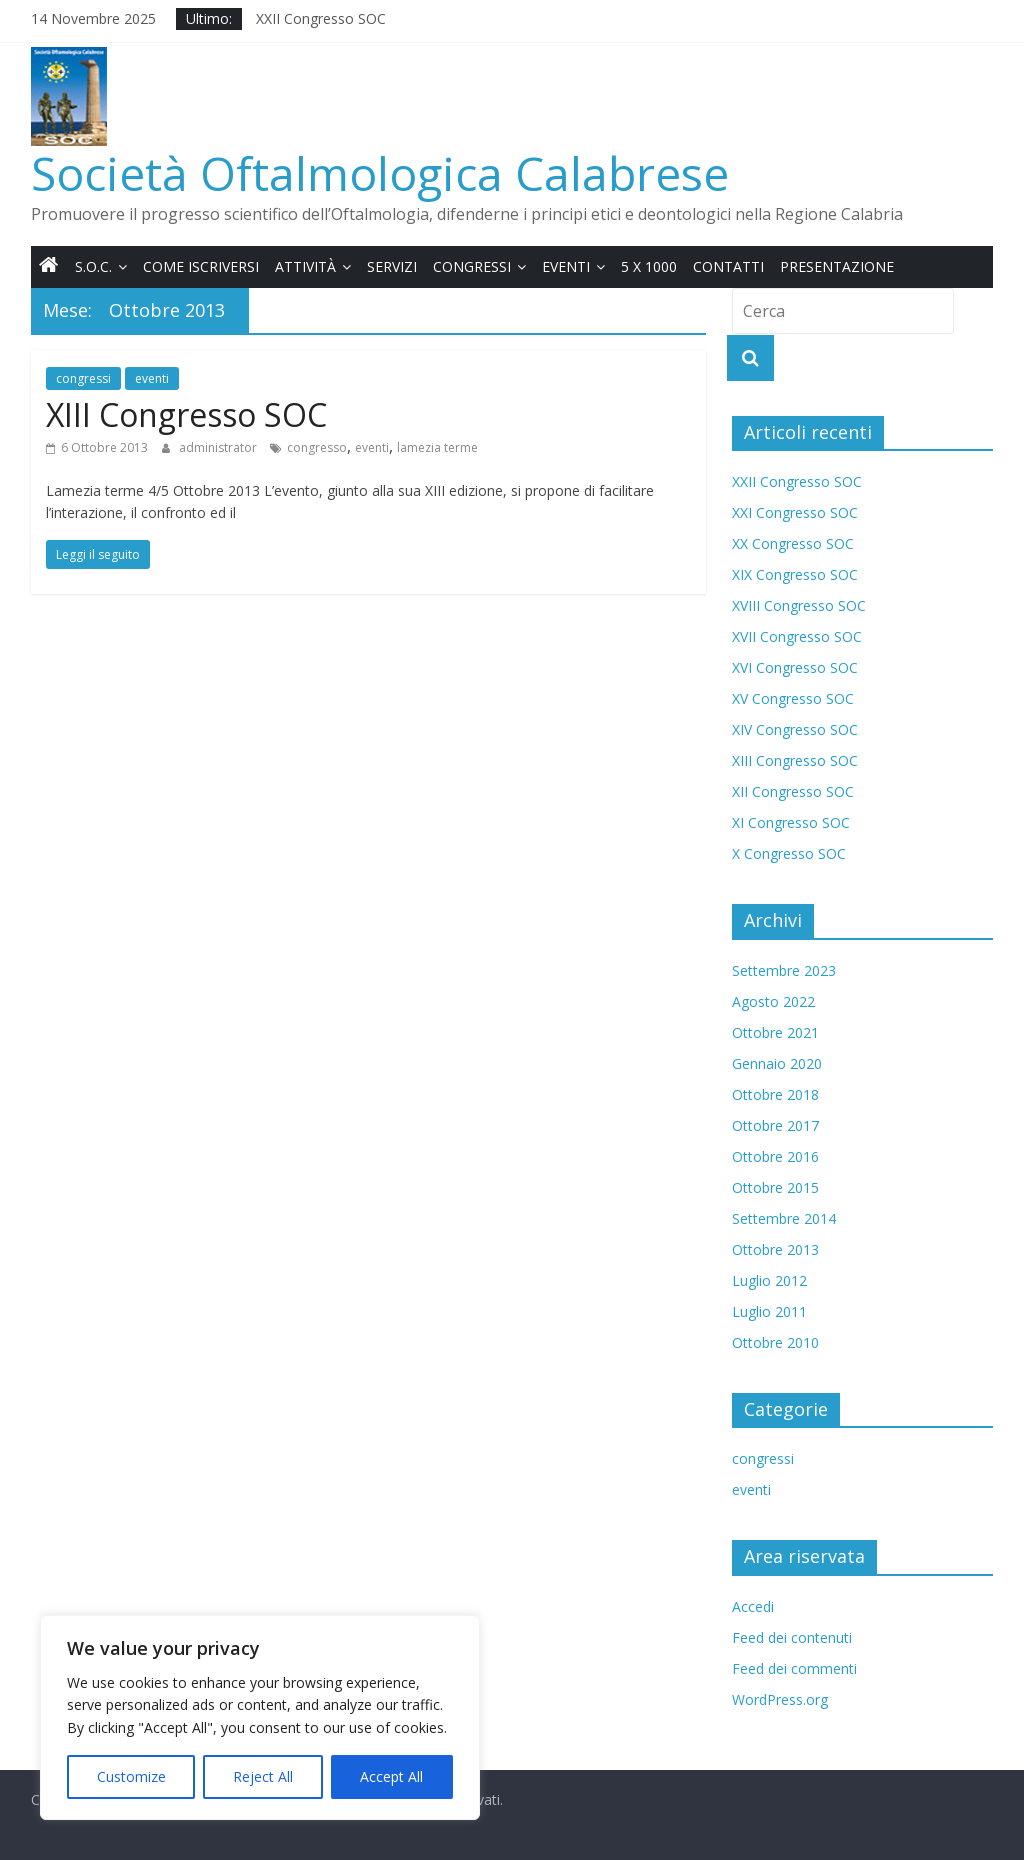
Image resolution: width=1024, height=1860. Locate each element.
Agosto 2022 (773, 1001)
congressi (83, 378)
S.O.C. (93, 266)
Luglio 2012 (769, 1280)
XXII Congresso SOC (321, 18)
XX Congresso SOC (793, 543)
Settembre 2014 (784, 1218)
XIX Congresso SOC (795, 574)
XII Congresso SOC (793, 791)
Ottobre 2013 (775, 1249)
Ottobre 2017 (775, 1125)
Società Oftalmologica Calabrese (380, 173)
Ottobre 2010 (775, 1342)
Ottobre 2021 (775, 1032)
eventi (152, 378)
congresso (317, 447)
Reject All (263, 1776)
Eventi (566, 266)
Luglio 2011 (769, 1311)
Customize (131, 1776)
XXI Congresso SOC (795, 512)
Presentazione (837, 266)
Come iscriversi (201, 266)
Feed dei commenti (794, 1668)
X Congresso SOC (789, 853)
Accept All (391, 1776)
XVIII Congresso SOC (799, 605)
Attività (305, 266)
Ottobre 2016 (775, 1156)
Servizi (392, 266)
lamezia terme (437, 447)
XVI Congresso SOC (795, 667)
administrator (219, 447)
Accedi (753, 1606)
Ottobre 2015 (775, 1187)
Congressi (472, 266)
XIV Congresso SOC (795, 729)
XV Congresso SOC (793, 698)
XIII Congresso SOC (186, 414)
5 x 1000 (649, 266)
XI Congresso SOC (791, 822)
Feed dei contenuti (792, 1637)
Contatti (728, 266)
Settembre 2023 (784, 970)
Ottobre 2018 (775, 1094)
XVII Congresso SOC (797, 636)
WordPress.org (780, 1699)
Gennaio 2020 (777, 1063)
